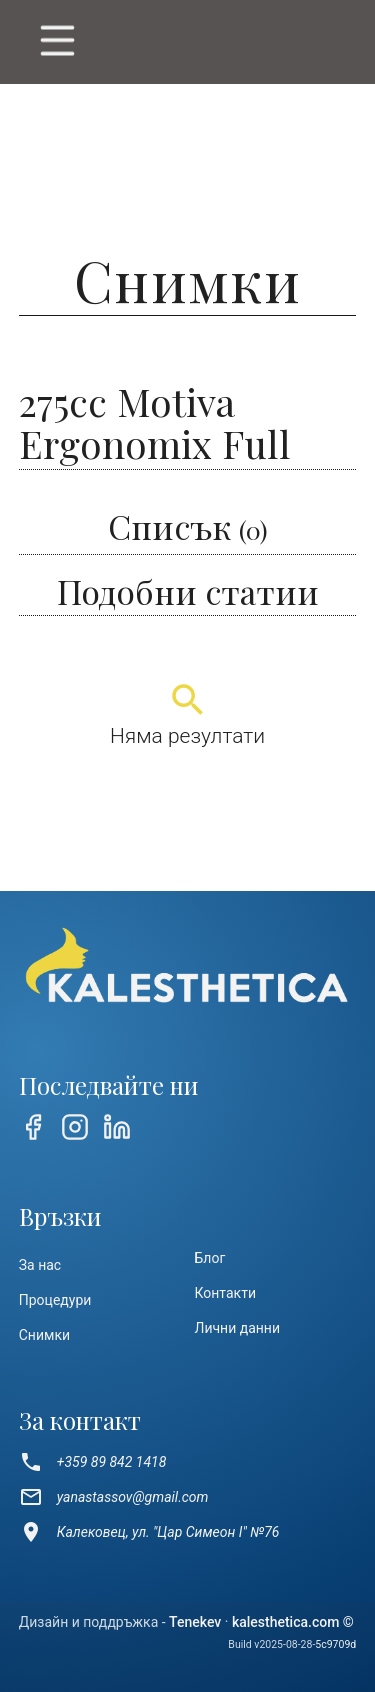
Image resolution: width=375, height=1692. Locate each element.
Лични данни (238, 1328)
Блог (210, 1258)
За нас (40, 1265)
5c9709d (335, 1644)
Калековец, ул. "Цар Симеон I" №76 (149, 1532)
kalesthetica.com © (293, 1622)
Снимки (44, 1335)
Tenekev (195, 1622)
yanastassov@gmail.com (114, 1497)
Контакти (226, 1293)
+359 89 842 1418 (93, 1462)
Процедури (55, 1300)
